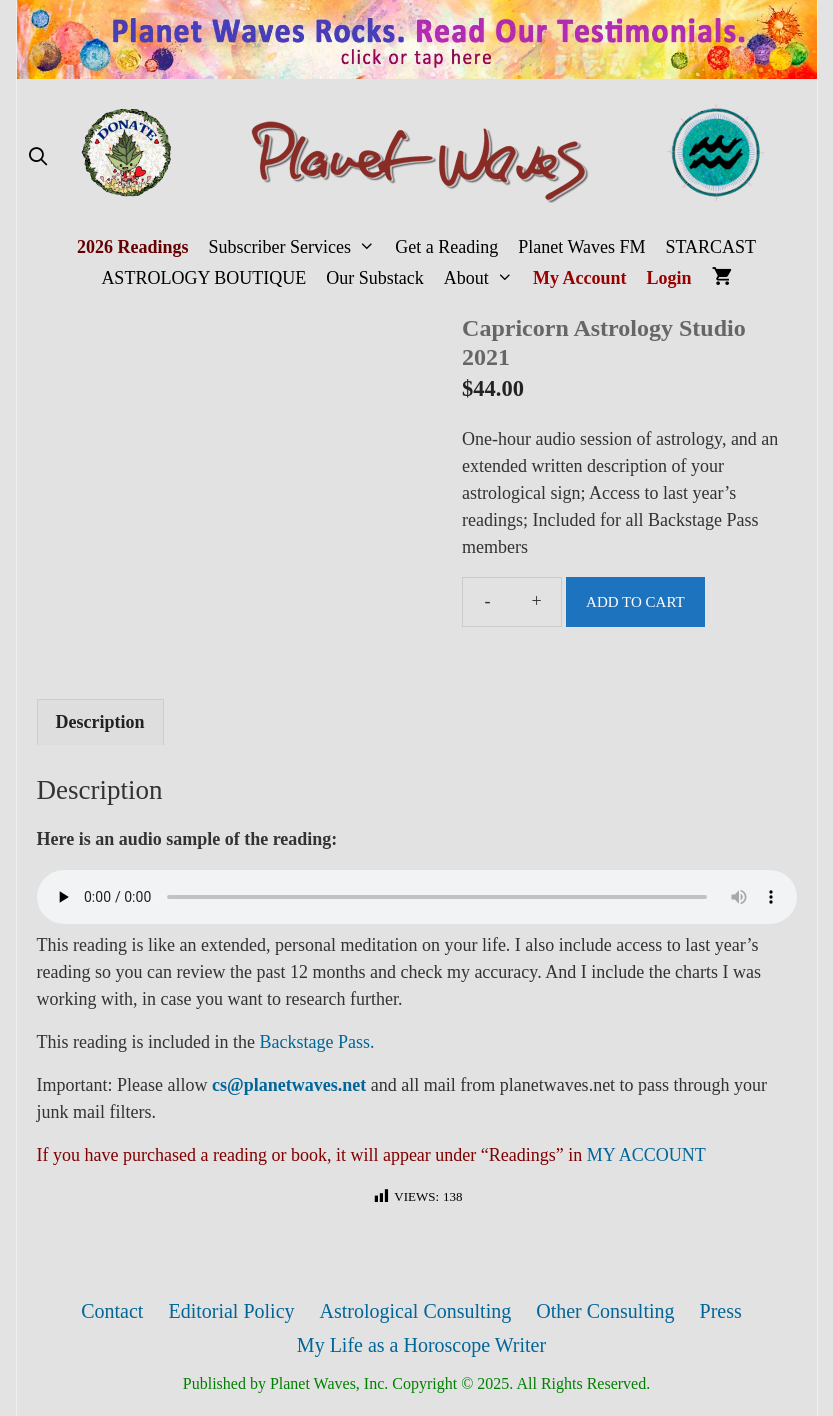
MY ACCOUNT (646, 1155)
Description (100, 722)
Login (669, 278)
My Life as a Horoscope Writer (421, 1345)
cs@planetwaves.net (289, 1085)
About (483, 278)
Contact (112, 1311)
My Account (580, 278)
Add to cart (635, 602)
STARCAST (710, 247)
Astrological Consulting (416, 1311)
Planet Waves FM (581, 247)
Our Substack (375, 278)
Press (721, 1311)
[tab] (100, 722)
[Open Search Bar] (38, 157)
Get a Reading (446, 247)
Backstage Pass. (316, 1042)
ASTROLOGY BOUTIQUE (203, 278)
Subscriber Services (296, 247)
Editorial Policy (231, 1311)
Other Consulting (605, 1311)
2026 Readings (133, 247)
